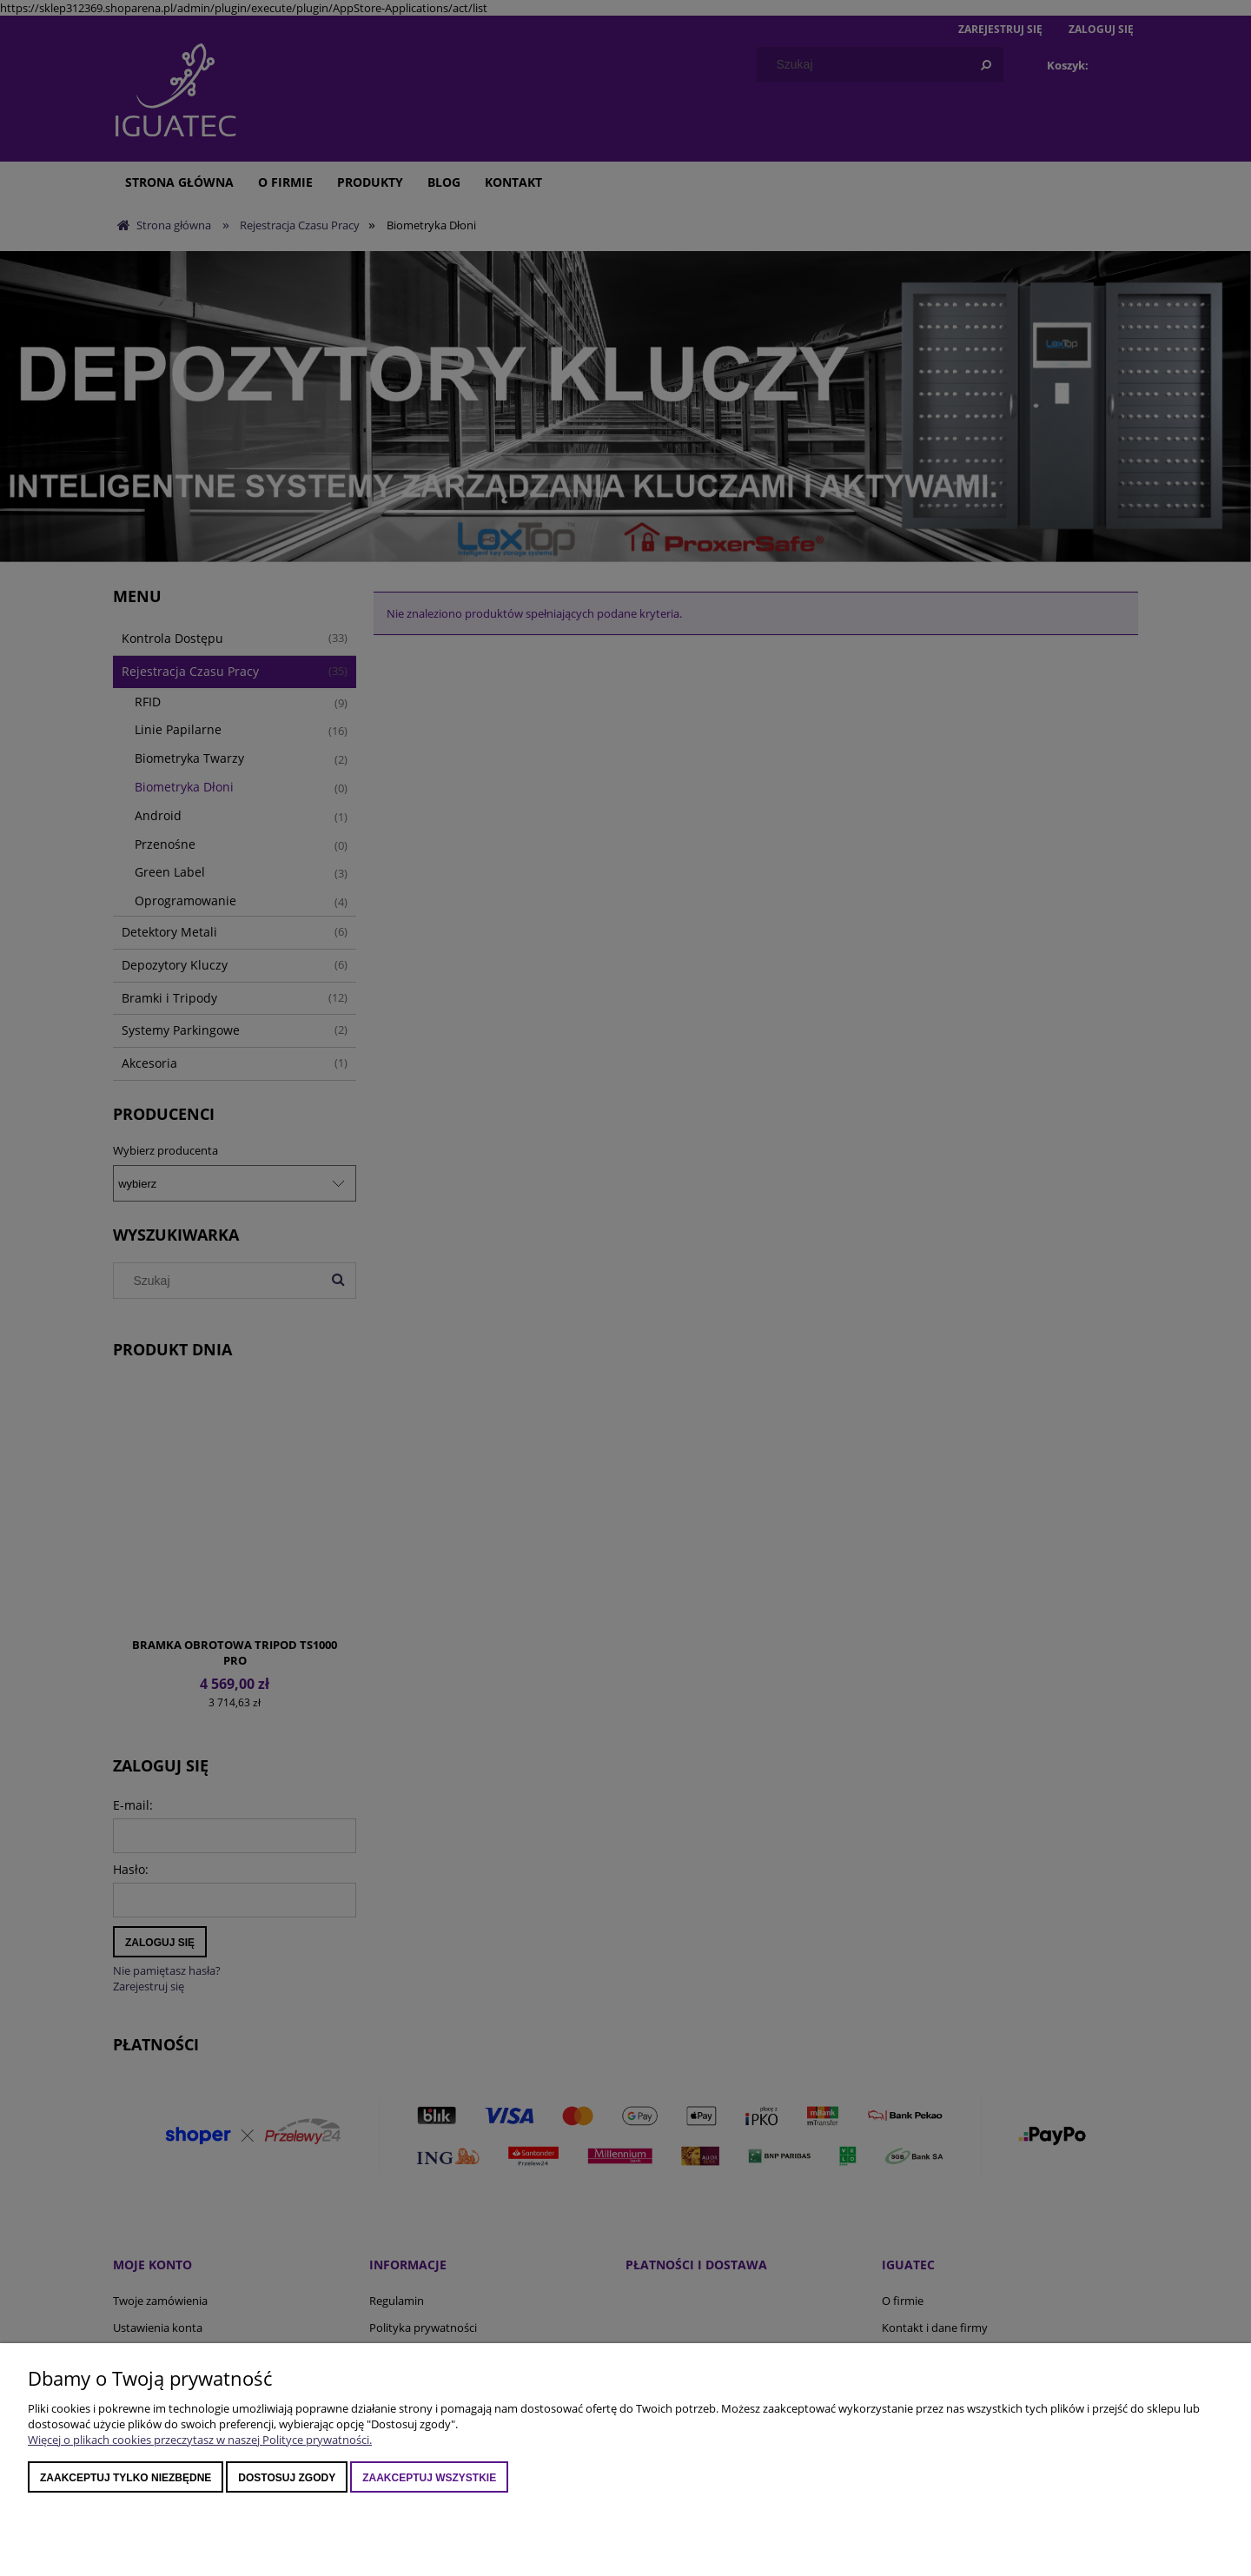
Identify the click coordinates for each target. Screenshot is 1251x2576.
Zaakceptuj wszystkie (429, 2478)
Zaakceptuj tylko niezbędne (125, 2478)
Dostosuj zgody (286, 2478)
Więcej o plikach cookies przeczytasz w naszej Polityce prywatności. (200, 2439)
